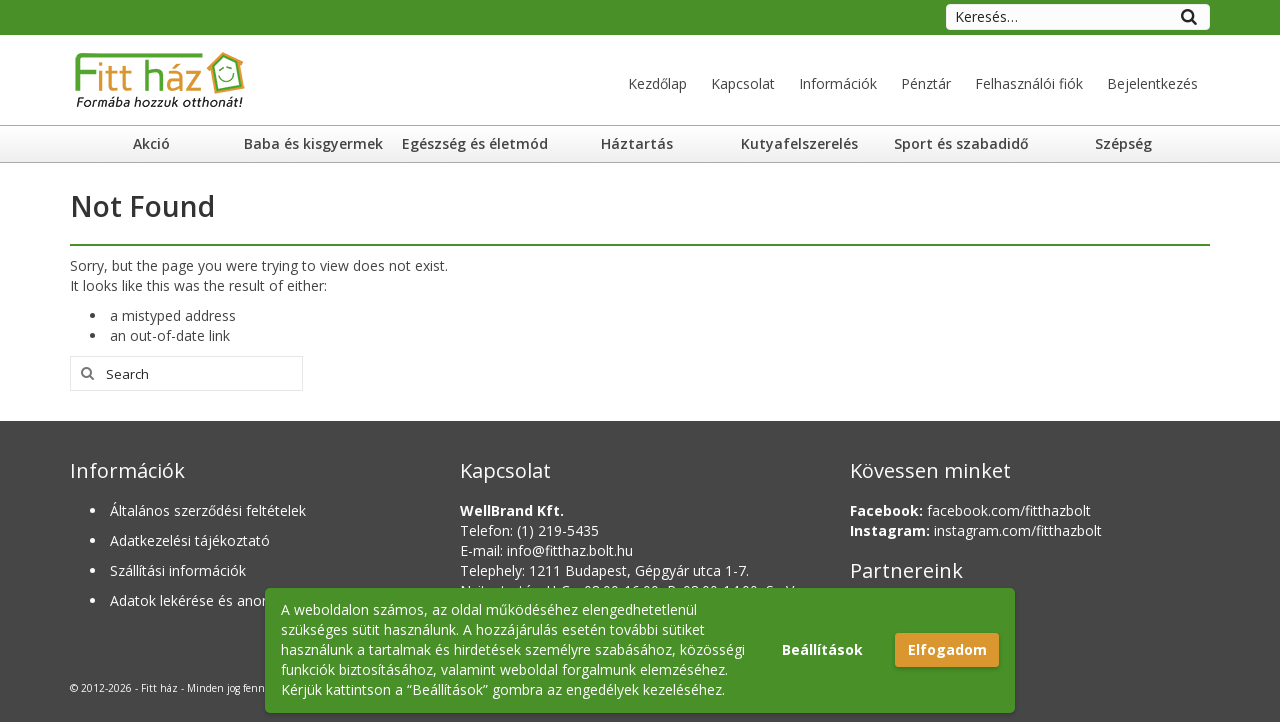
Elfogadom (947, 649)
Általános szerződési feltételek (208, 510)
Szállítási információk (178, 570)
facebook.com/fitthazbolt (970, 510)
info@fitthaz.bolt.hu (570, 550)
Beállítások (822, 649)
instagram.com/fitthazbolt (976, 530)
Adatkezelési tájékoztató (190, 540)
